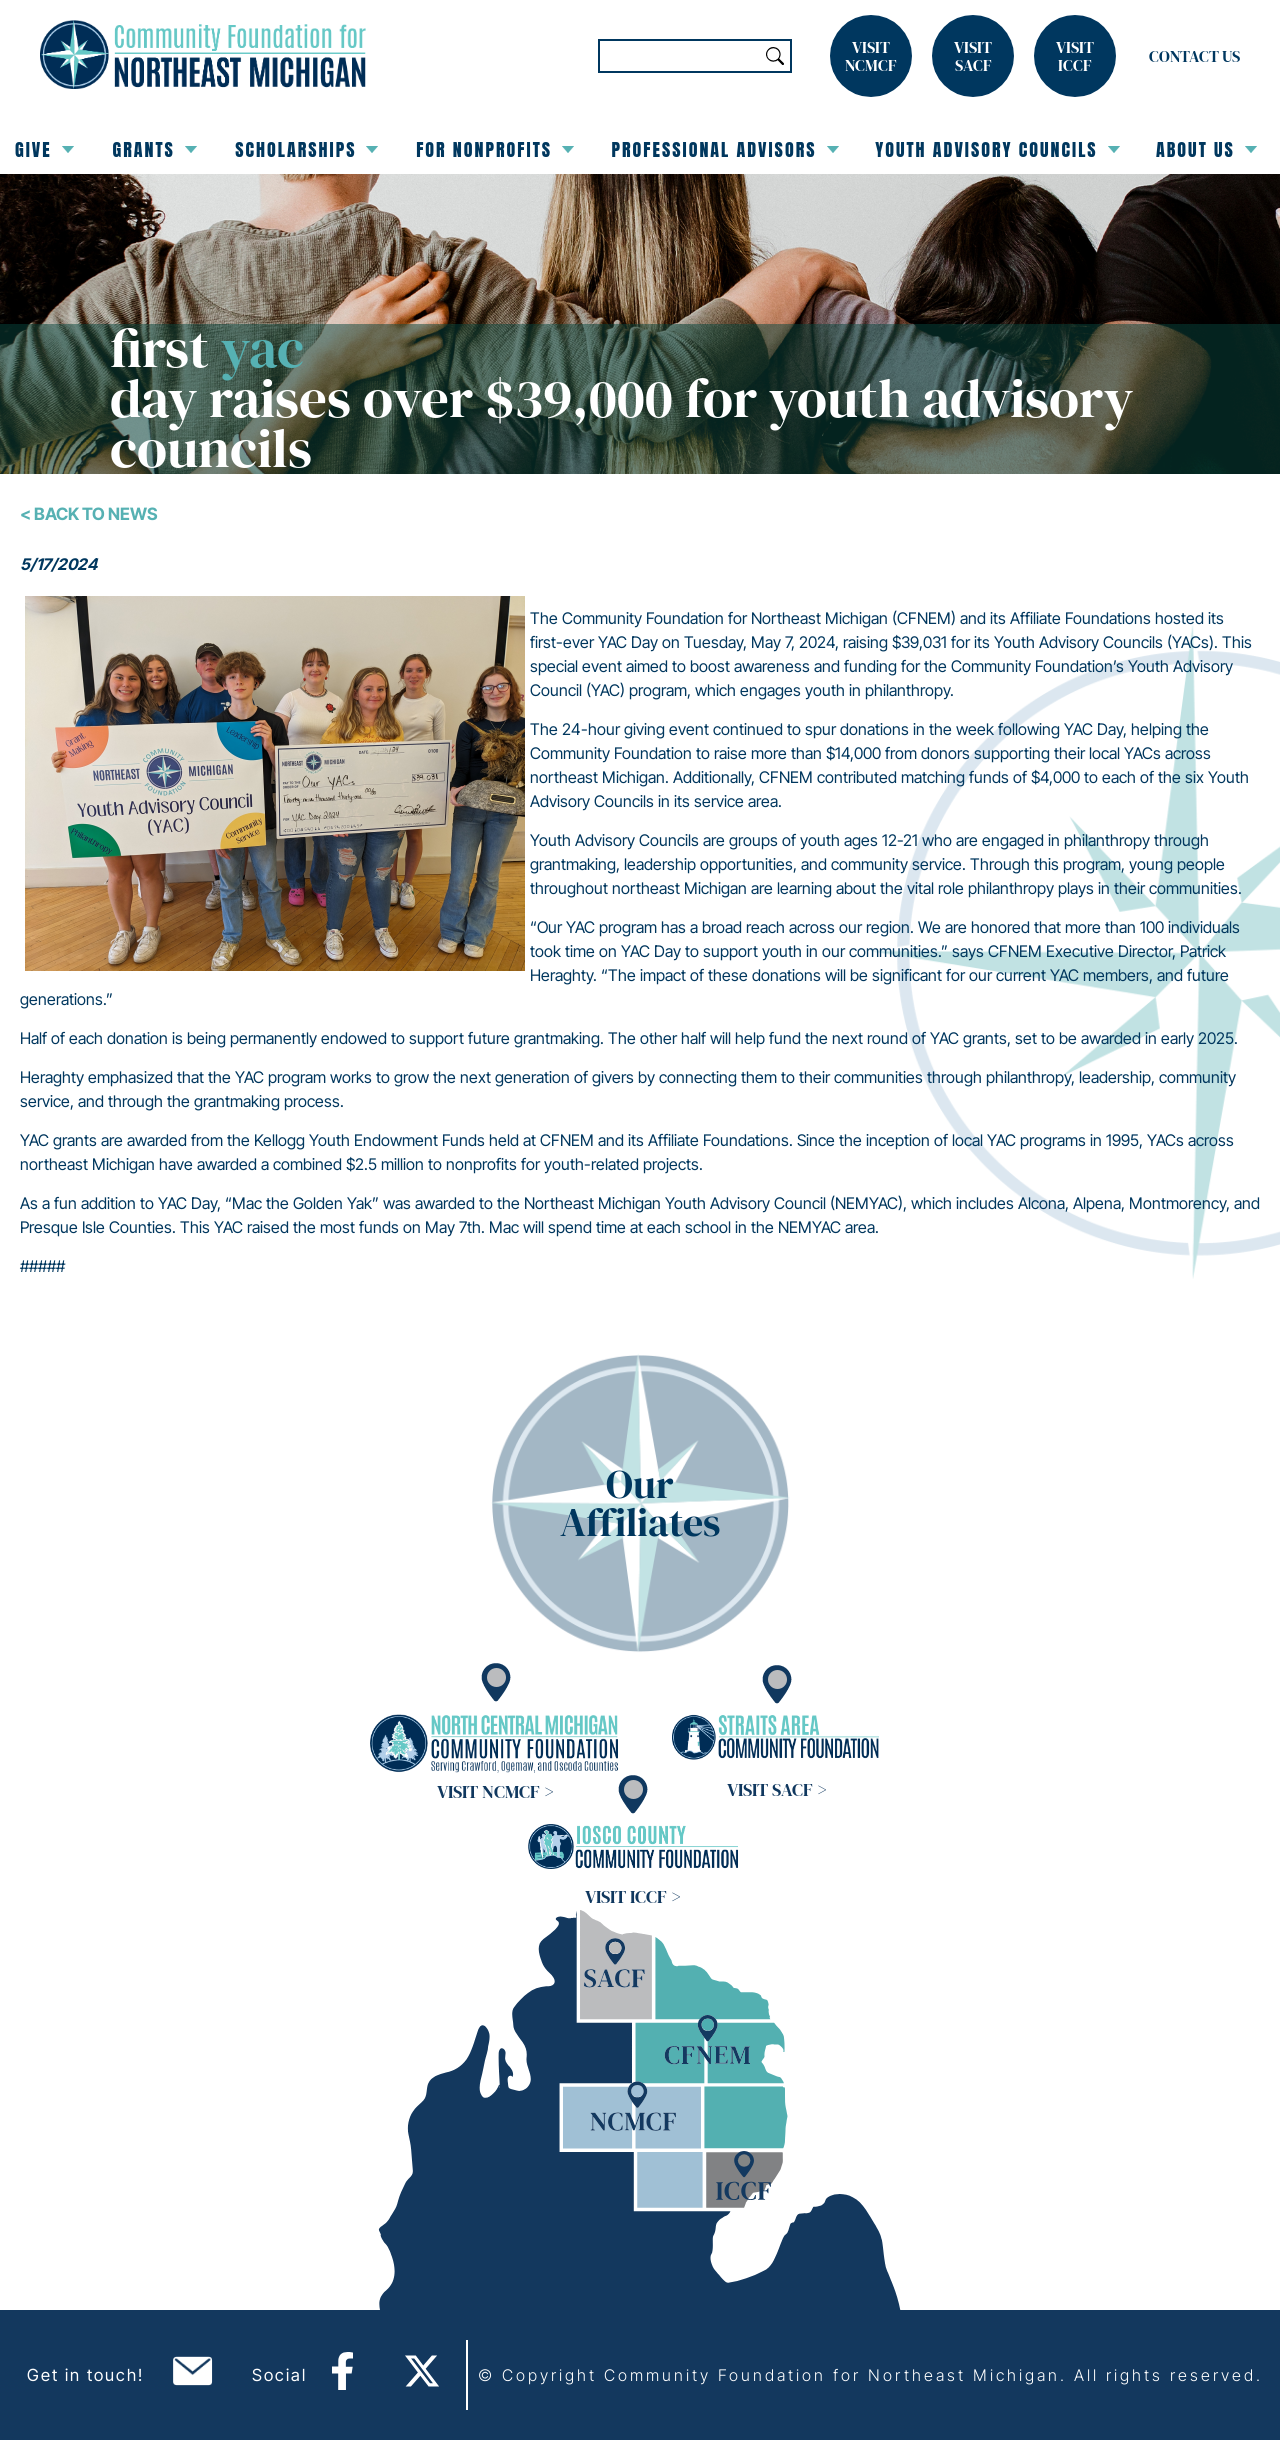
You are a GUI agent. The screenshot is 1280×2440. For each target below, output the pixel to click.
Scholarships (306, 149)
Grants (154, 149)
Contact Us (1194, 56)
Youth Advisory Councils (997, 149)
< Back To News (89, 514)
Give (44, 149)
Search (775, 56)
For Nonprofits (495, 149)
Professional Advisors (725, 149)
